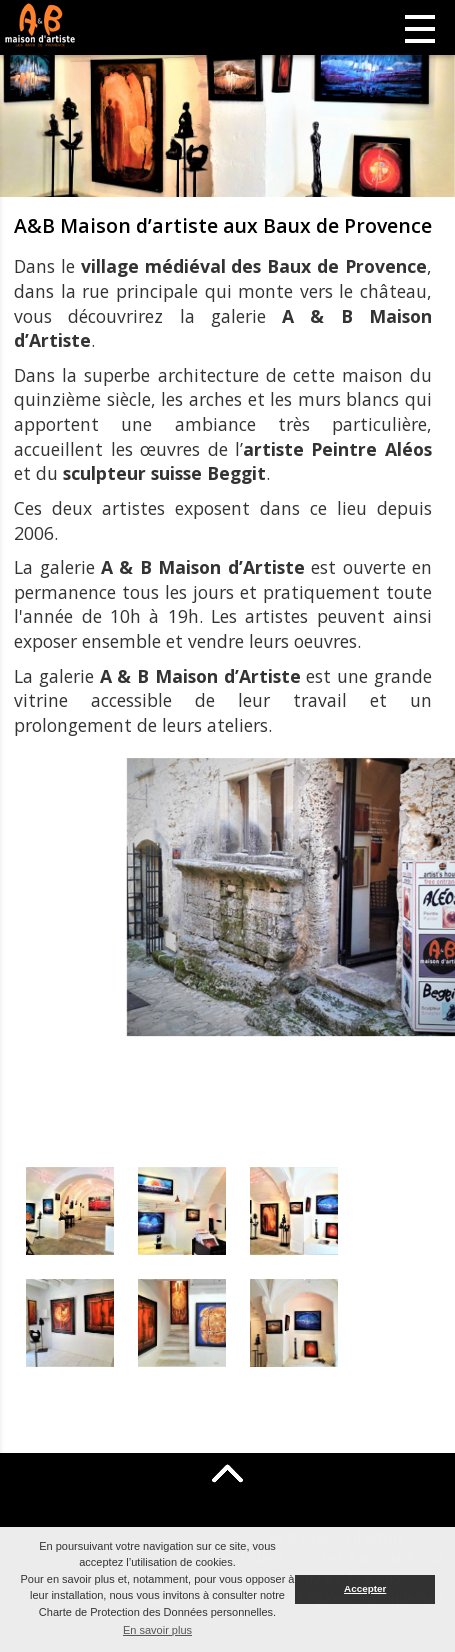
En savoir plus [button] (157, 1630)
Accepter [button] (365, 1588)
